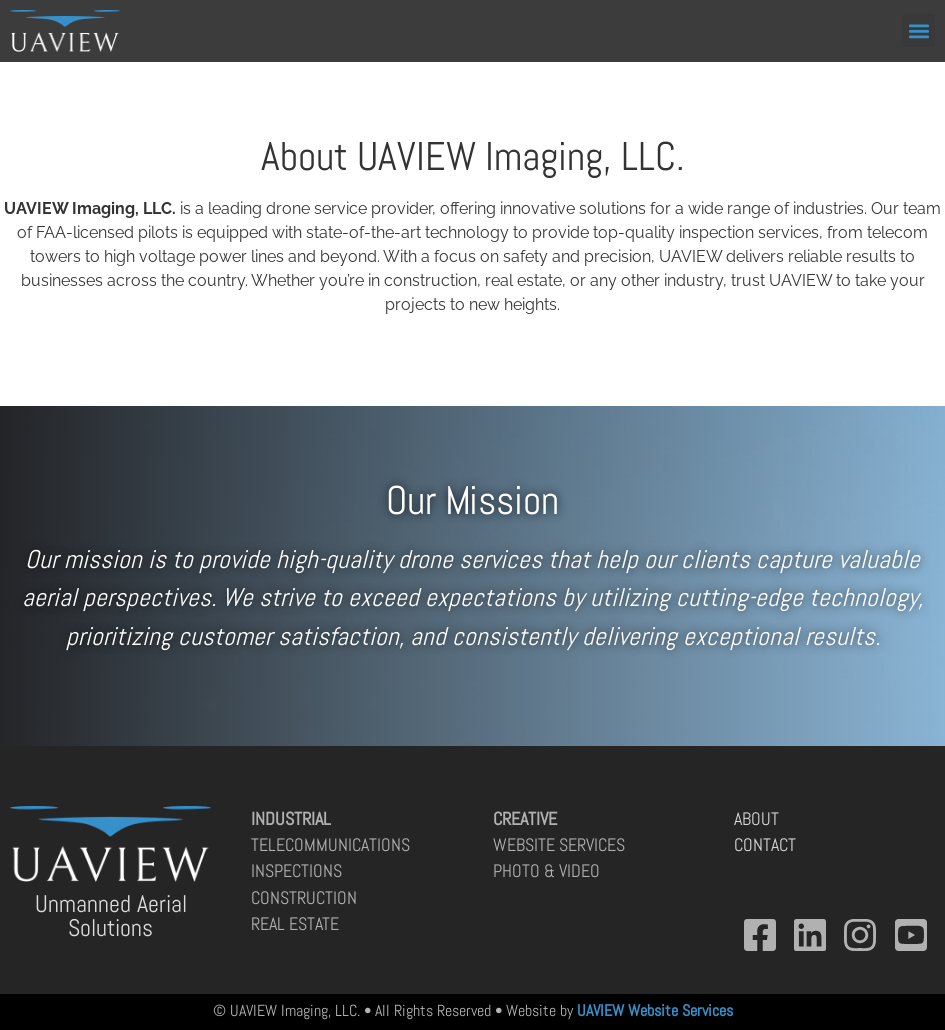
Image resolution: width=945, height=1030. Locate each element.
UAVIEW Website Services (655, 1010)
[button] (918, 30)
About (756, 819)
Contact (765, 845)
